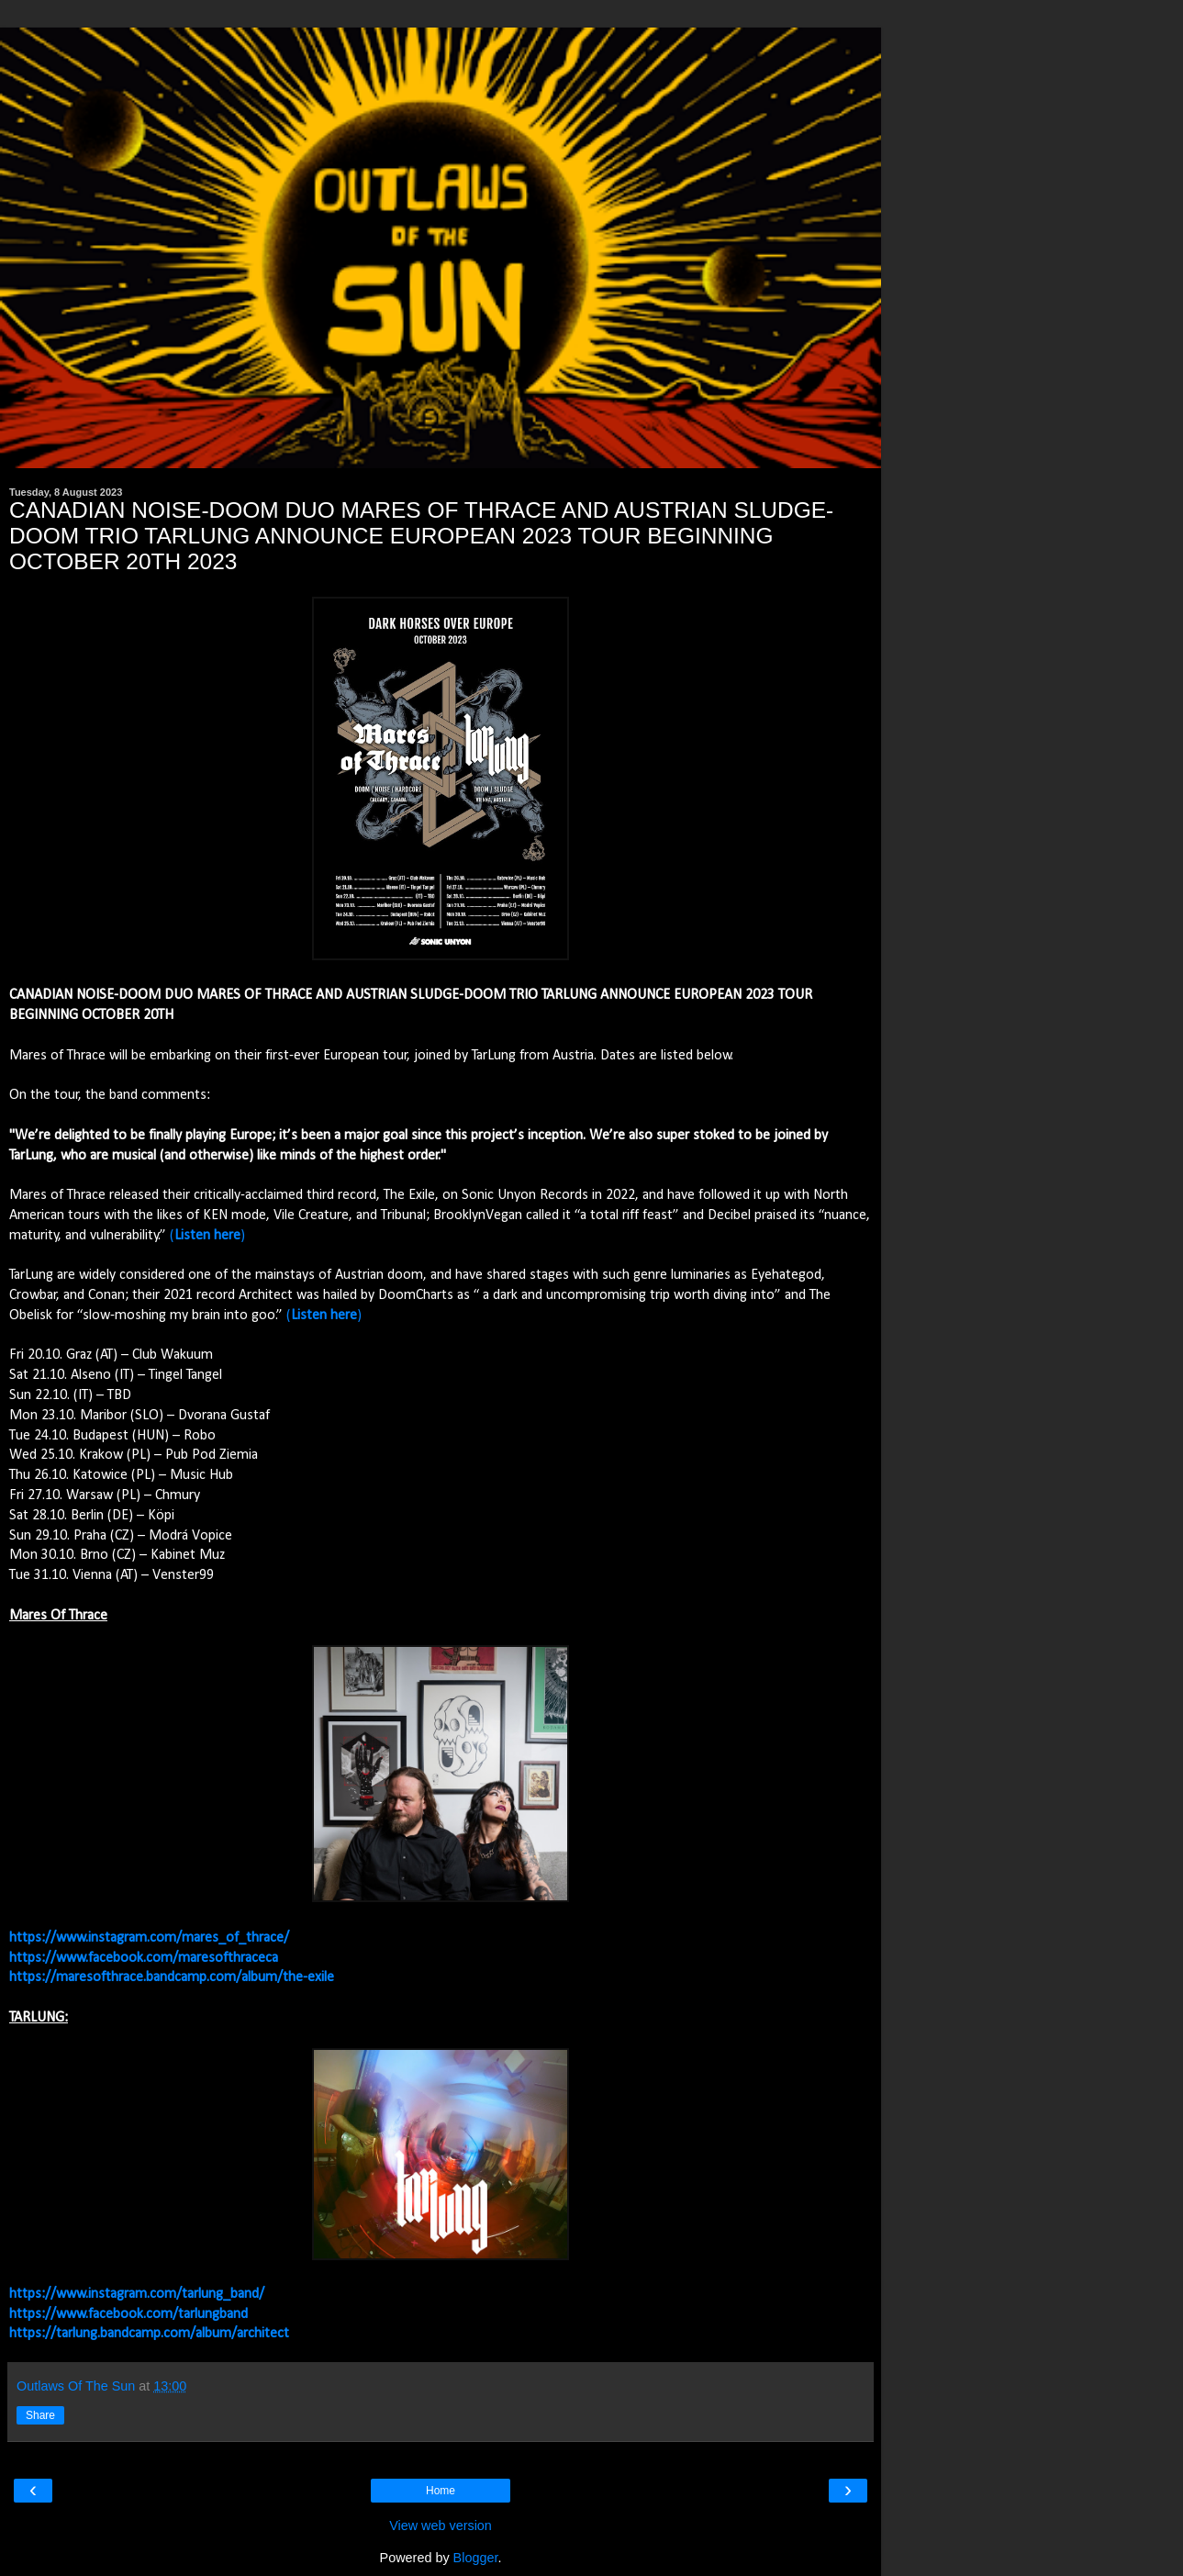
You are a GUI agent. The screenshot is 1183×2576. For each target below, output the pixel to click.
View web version (440, 2525)
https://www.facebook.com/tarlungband (128, 2314)
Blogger (475, 2557)
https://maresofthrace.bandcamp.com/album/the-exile (171, 1977)
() (207, 1235)
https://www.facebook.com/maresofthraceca (143, 1958)
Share (40, 2415)
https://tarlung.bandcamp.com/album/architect (149, 2333)
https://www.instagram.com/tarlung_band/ (136, 2294)
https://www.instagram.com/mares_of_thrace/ (149, 1938)
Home (440, 2490)
